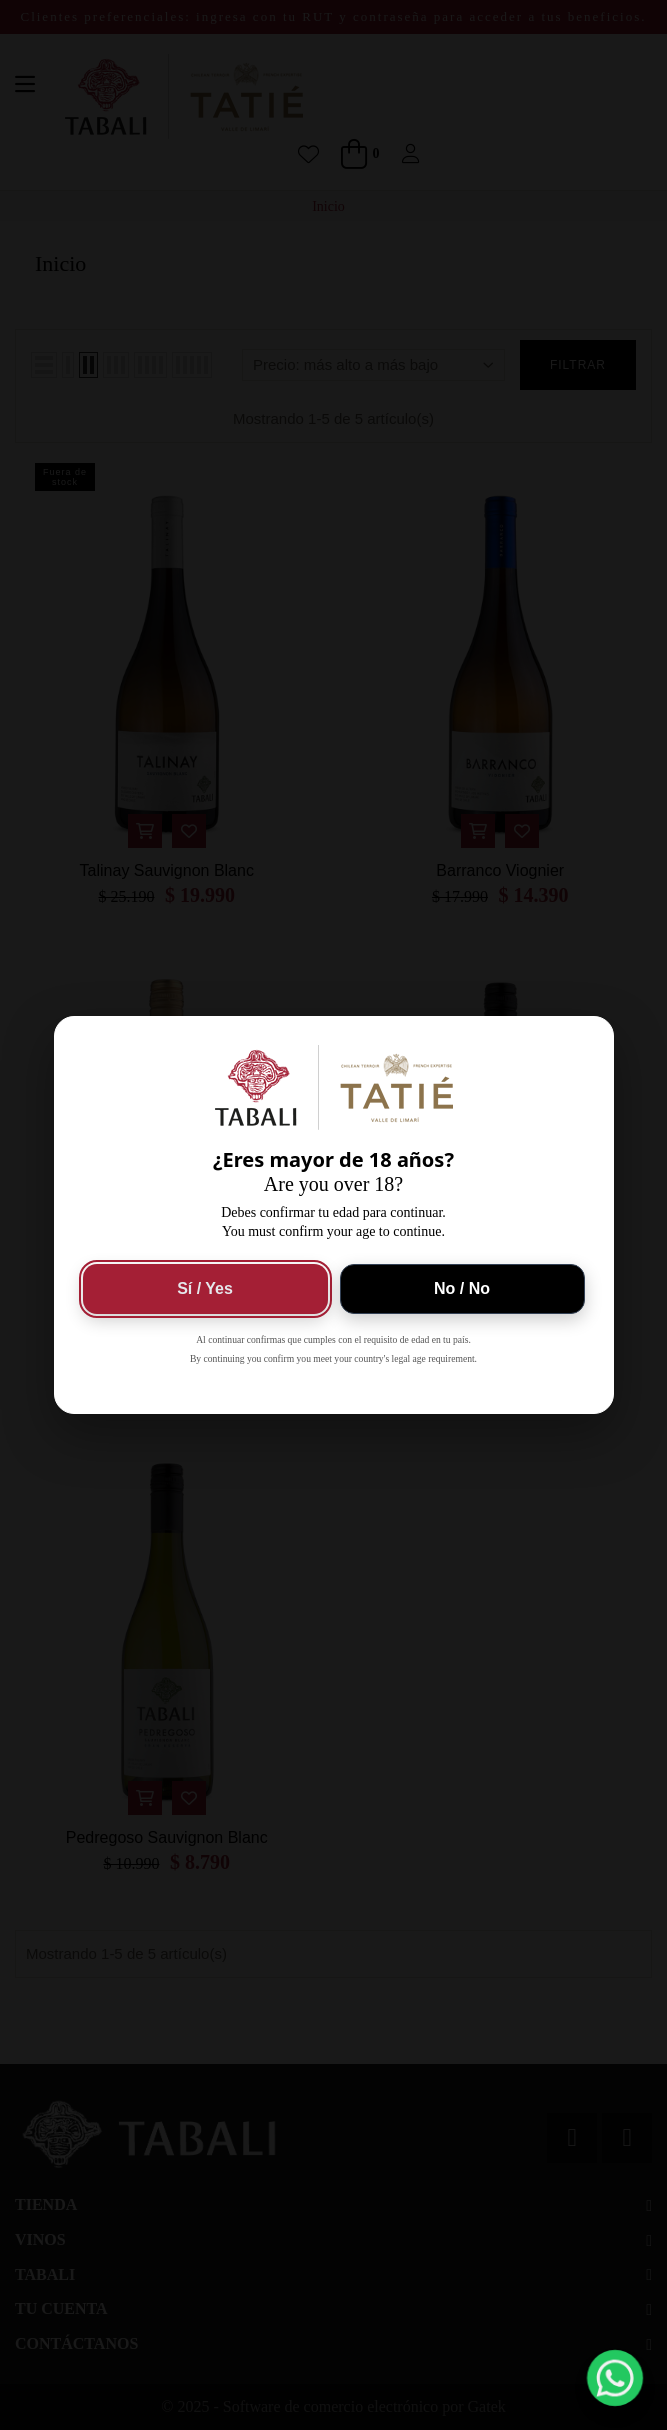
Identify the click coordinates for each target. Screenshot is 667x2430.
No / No (462, 1288)
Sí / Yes (205, 1288)
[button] (615, 2378)
